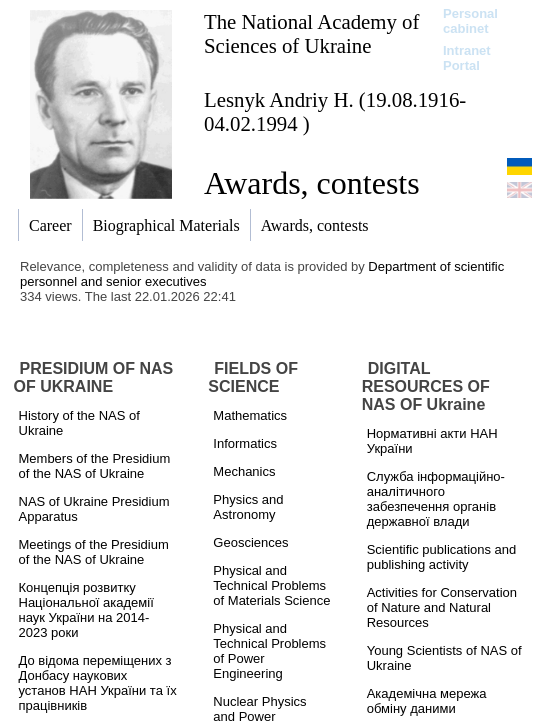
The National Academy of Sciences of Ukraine (311, 33)
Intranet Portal (467, 58)
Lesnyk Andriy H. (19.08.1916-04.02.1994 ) (335, 111)
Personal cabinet (470, 21)
